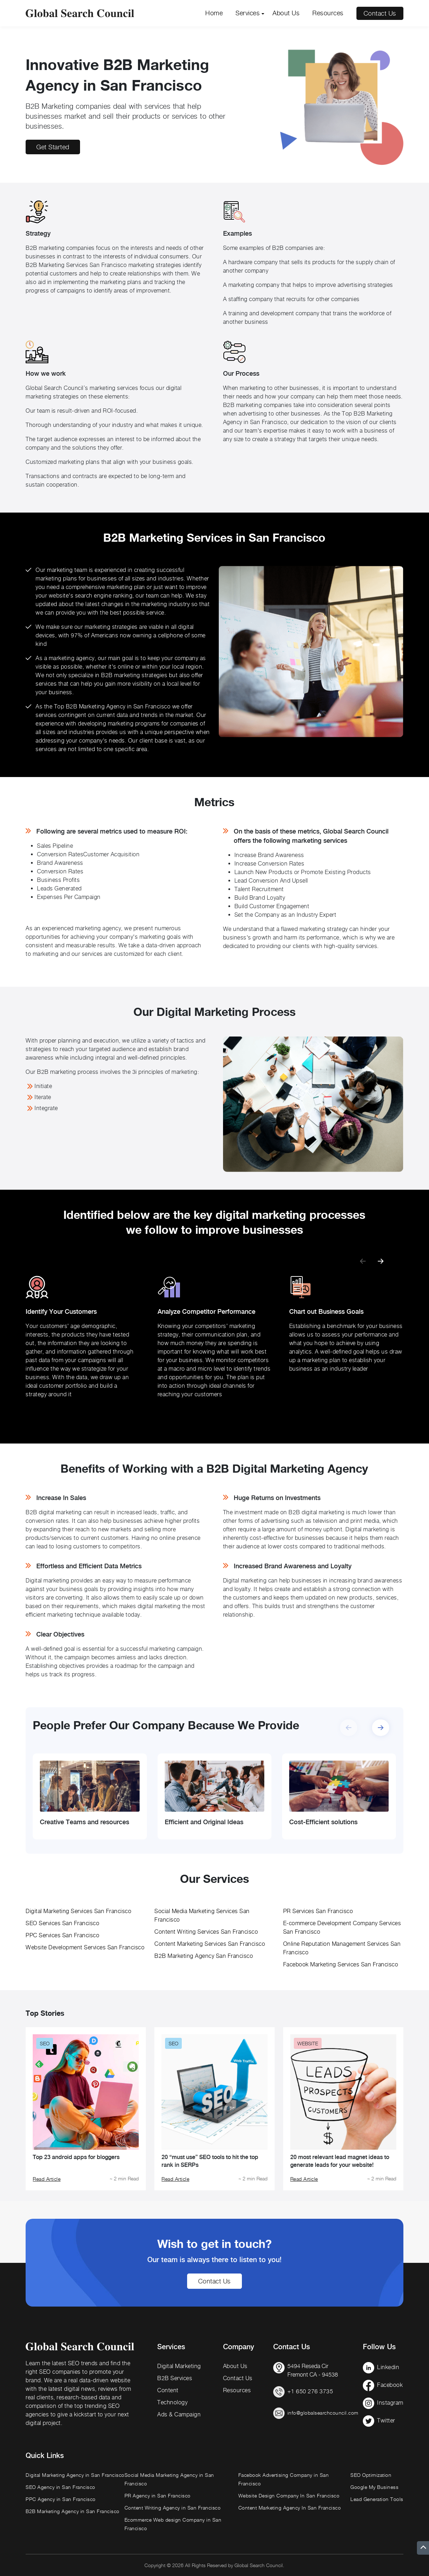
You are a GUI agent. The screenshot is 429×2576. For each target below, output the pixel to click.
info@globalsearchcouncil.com (323, 2413)
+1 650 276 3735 (310, 2391)
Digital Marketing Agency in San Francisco (75, 2475)
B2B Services (174, 2378)
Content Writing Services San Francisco (206, 1931)
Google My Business (374, 2487)
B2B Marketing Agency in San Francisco (73, 2511)
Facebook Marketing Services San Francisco (340, 1964)
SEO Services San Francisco (62, 1923)
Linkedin (388, 2367)
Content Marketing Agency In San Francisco (289, 2508)
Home (214, 13)
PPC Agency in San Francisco (61, 2499)
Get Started (52, 147)
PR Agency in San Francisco (158, 2495)
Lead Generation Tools (376, 2499)
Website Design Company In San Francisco (289, 2495)
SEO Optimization (370, 2475)
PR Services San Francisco (318, 1911)
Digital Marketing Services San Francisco (78, 1911)
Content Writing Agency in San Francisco (173, 2508)
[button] (381, 1258)
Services (247, 13)
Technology (172, 2402)
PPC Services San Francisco (62, 1935)
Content (168, 2390)
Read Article (46, 2179)
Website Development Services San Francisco (85, 1947)
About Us (286, 13)
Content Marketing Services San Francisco (209, 1943)
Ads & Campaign (179, 2414)
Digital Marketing (179, 2366)
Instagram (390, 2402)
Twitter (386, 2420)
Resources (328, 13)
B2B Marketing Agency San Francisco (203, 1956)
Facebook (390, 2385)
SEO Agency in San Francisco (60, 2487)
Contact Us (380, 13)
